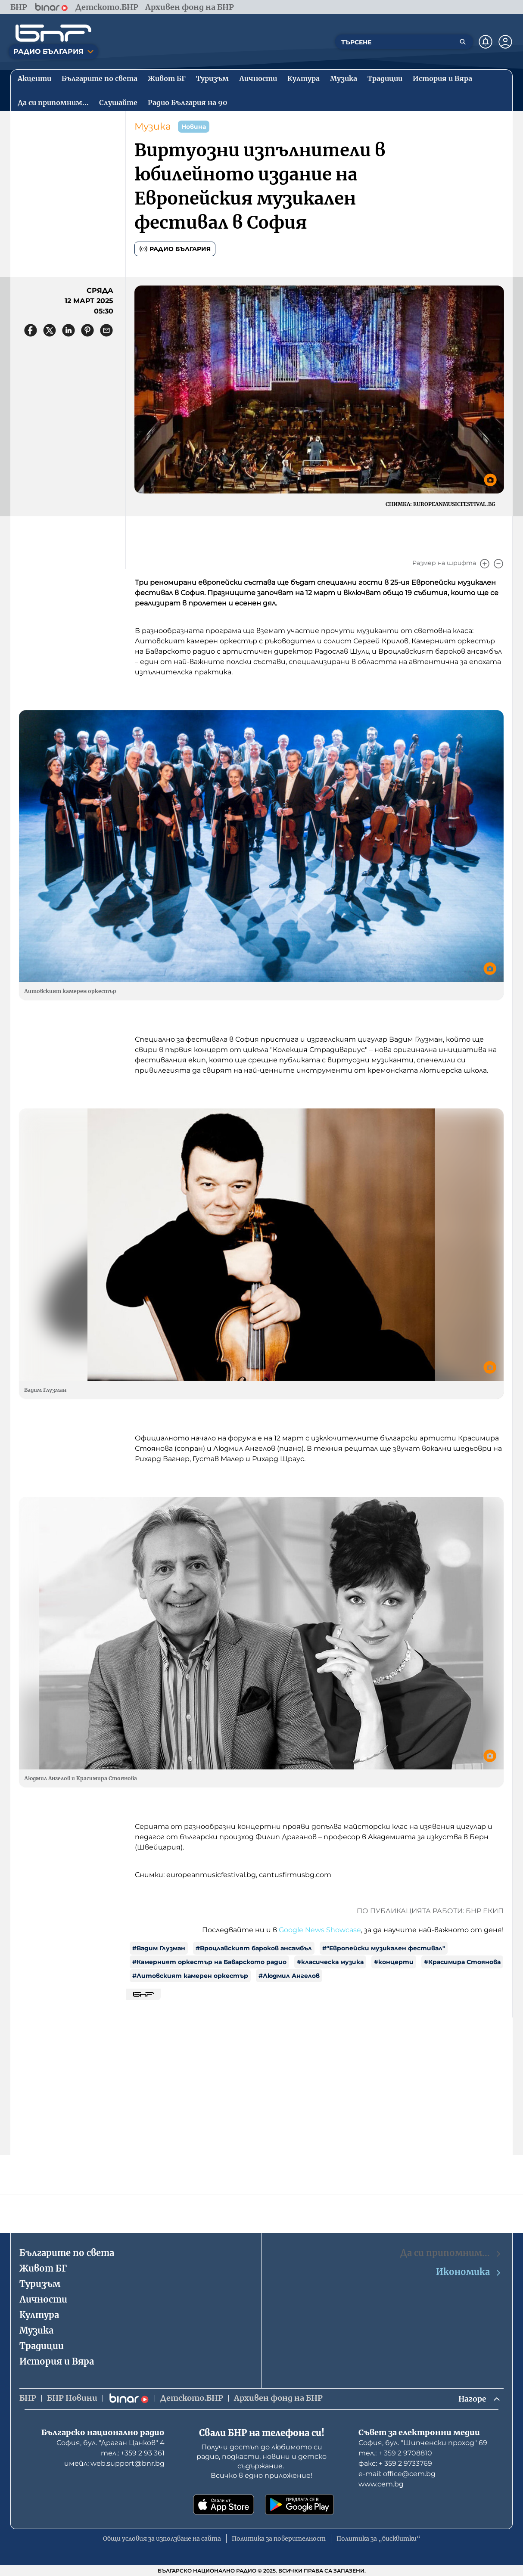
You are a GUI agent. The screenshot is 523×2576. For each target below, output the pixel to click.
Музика (152, 126)
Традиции (41, 2345)
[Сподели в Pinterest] (87, 330)
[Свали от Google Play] (299, 2504)
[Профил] (505, 41)
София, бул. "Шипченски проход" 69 (422, 2443)
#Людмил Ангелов (289, 1976)
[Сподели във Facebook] (30, 330)
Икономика (469, 2272)
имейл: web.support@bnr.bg (114, 2463)
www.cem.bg (381, 2484)
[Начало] (53, 33)
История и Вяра (56, 2361)
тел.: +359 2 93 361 (133, 2453)
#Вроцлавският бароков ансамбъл (254, 1948)
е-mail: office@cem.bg (397, 2474)
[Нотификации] (485, 41)
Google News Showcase (320, 1930)
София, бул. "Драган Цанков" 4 (110, 2443)
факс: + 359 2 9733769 (395, 2463)
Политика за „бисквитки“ (378, 2538)
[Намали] (498, 564)
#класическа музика (330, 1962)
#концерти (394, 1962)
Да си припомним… (451, 2253)
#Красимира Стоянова (462, 1962)
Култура (39, 2314)
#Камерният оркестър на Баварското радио (209, 1962)
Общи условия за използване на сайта (162, 2538)
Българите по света (66, 2252)
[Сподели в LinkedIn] (68, 330)
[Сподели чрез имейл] (106, 330)
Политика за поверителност (279, 2538)
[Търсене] (463, 42)
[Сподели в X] (49, 330)
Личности (43, 2299)
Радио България (175, 249)
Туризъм (39, 2283)
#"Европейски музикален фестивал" (383, 1948)
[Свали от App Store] (224, 2504)
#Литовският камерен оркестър (190, 1976)
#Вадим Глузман (158, 1948)
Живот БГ (43, 2268)
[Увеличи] (484, 564)
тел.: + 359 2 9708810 (395, 2453)
